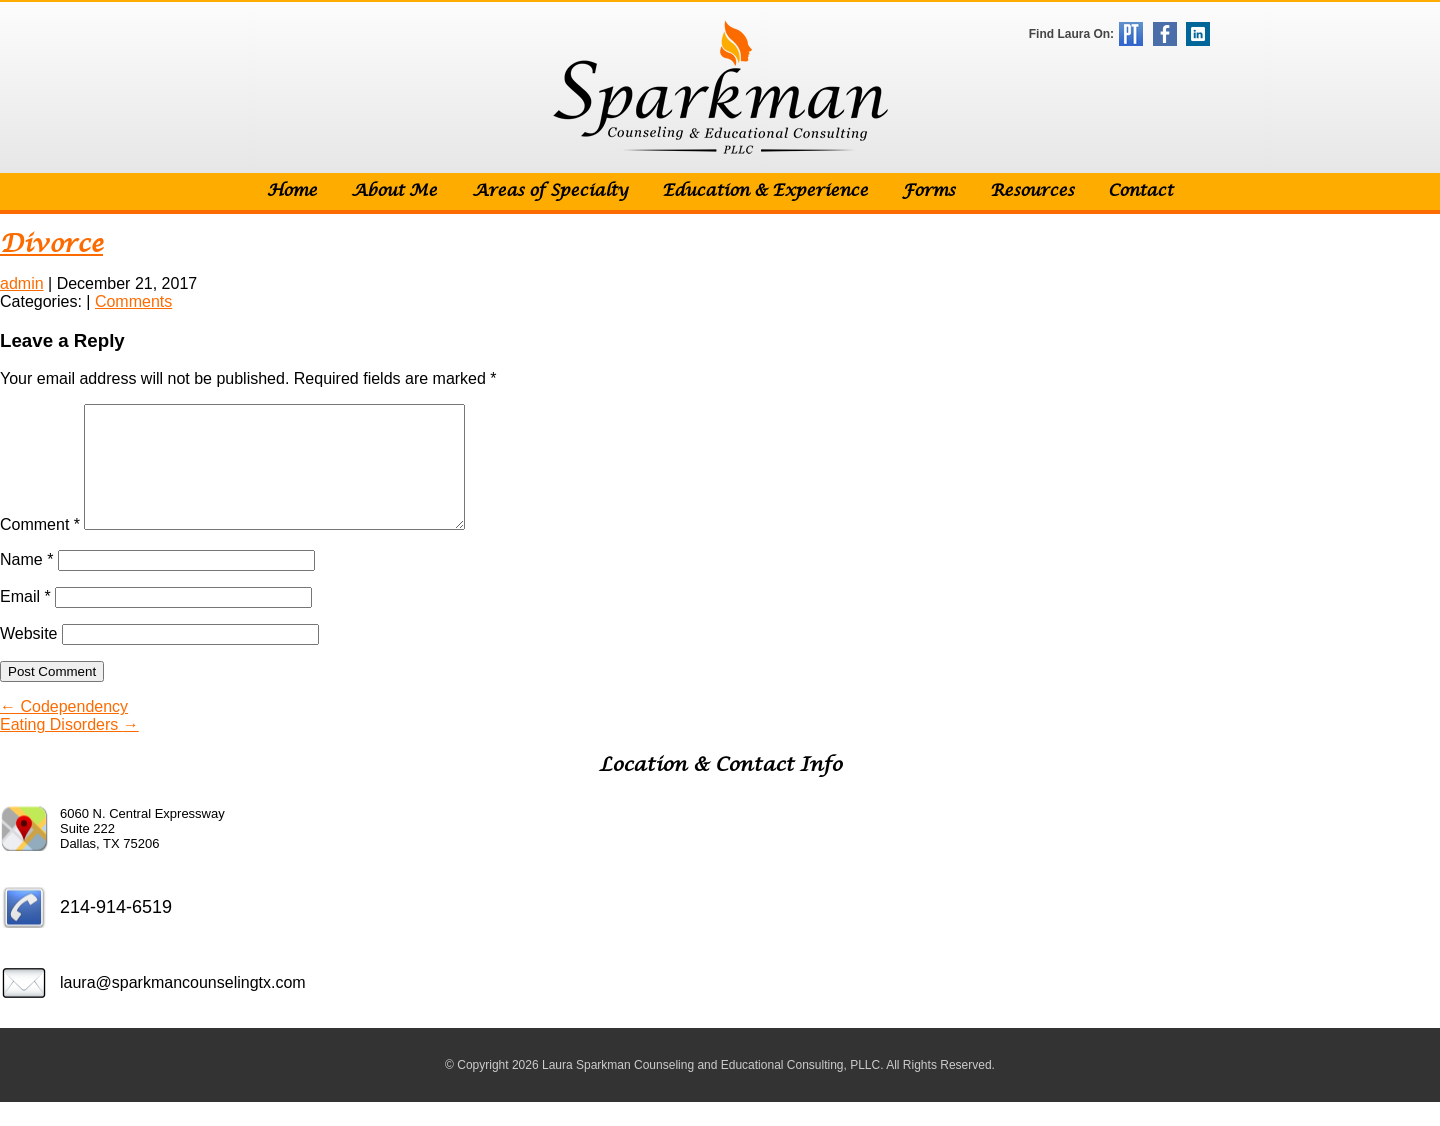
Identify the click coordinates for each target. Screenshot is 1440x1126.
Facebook (1165, 34)
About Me (394, 191)
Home (292, 191)
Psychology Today (1131, 34)
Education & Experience (765, 191)
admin (22, 283)
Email (25, 620)
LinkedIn (1198, 34)
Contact (1140, 191)
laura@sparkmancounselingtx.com (183, 1006)
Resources (1032, 191)
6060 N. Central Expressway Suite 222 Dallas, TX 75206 (142, 852)
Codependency (64, 730)
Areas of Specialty (550, 191)
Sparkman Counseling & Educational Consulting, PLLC (720, 87)
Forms (928, 191)
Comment (40, 548)
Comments (133, 301)
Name (26, 583)
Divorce (51, 244)
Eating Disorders (69, 748)
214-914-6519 (116, 931)
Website (29, 657)
